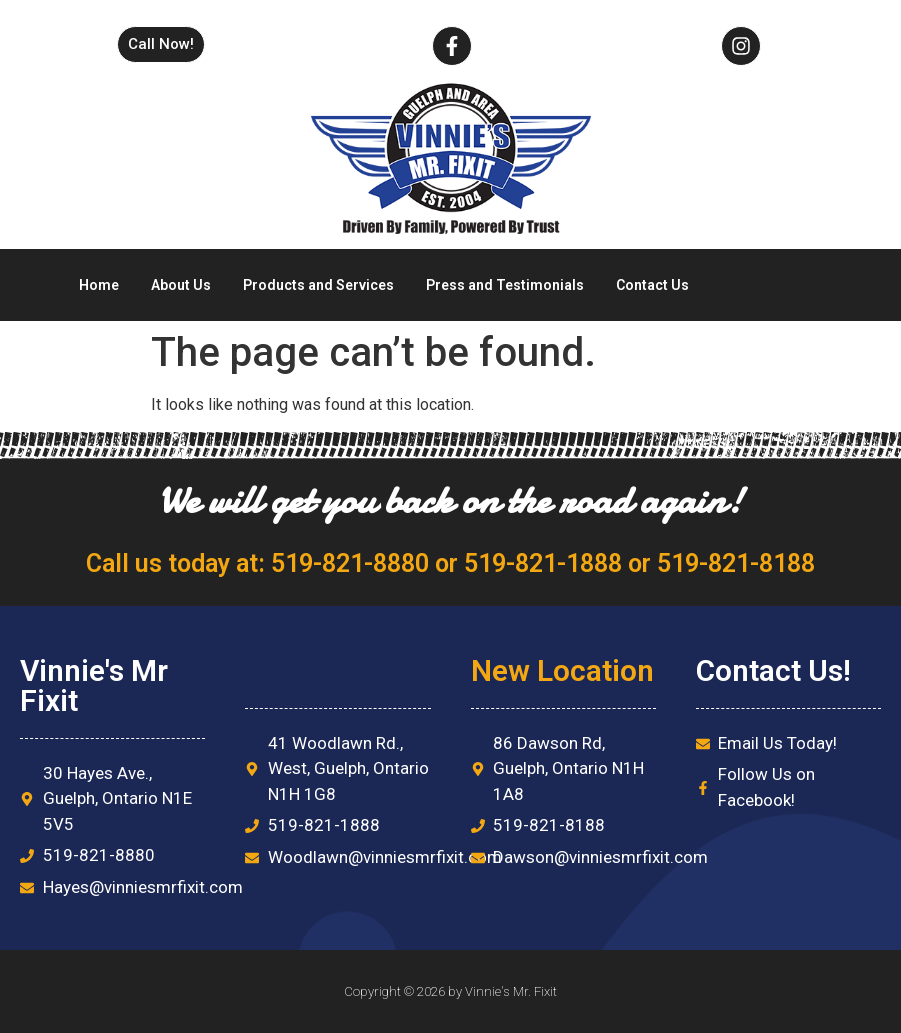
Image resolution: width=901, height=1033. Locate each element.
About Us (181, 285)
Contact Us (652, 285)
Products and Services (318, 285)
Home (99, 285)
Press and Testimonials (505, 285)
